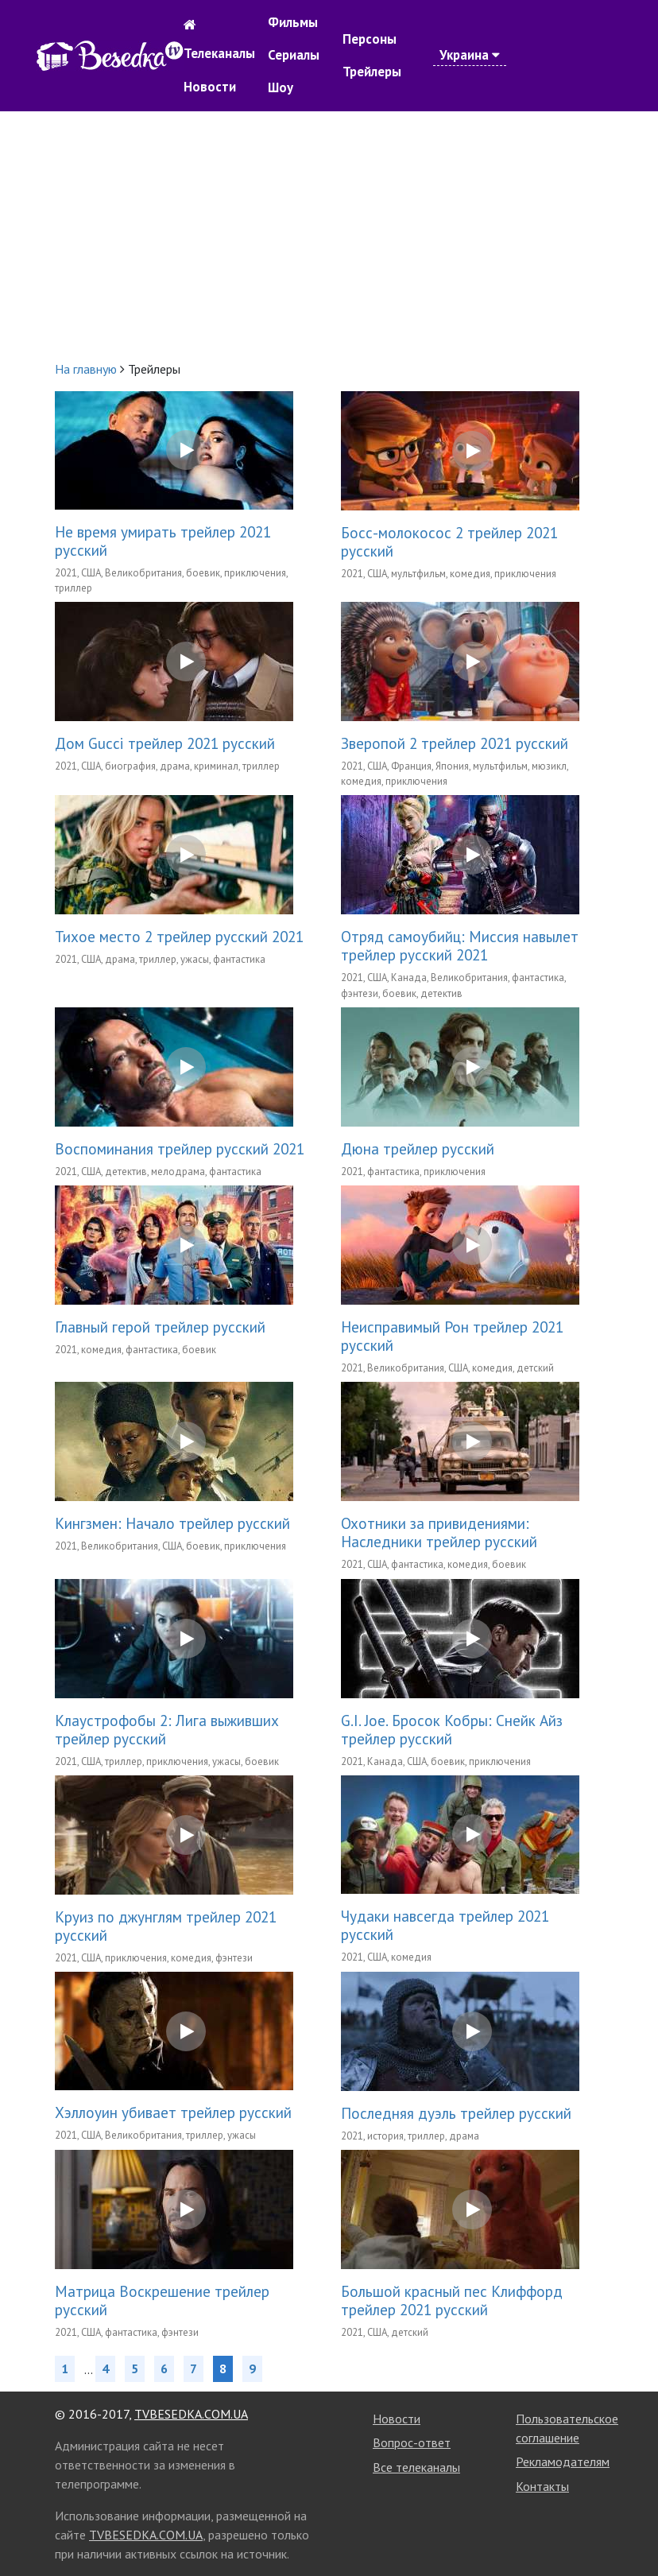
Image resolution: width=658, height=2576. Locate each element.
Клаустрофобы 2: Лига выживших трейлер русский (167, 1729)
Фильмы (293, 22)
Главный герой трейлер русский (160, 1326)
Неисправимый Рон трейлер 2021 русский (452, 1336)
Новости (210, 86)
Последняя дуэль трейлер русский (456, 2113)
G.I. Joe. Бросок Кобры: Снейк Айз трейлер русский (452, 1729)
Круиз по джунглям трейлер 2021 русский (166, 1926)
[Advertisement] (329, 235)
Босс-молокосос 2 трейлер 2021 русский (449, 541)
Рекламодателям (563, 2461)
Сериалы (293, 55)
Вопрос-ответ (412, 2442)
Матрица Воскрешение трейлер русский (162, 2300)
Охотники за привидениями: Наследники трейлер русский (439, 1532)
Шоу (280, 87)
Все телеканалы (416, 2467)
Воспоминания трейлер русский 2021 (179, 1148)
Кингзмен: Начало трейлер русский (172, 1523)
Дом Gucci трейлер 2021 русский (165, 743)
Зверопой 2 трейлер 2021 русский (454, 743)
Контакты (542, 2486)
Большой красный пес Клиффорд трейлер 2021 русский (452, 2300)
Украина (469, 55)
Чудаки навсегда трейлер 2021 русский (445, 1925)
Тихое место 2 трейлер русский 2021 (179, 936)
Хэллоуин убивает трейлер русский (173, 2112)
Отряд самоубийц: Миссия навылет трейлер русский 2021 (460, 945)
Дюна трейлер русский (417, 1148)
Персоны (370, 39)
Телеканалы (219, 53)
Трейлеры (372, 71)
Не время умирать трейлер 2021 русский (163, 541)
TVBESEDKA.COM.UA (191, 2414)
